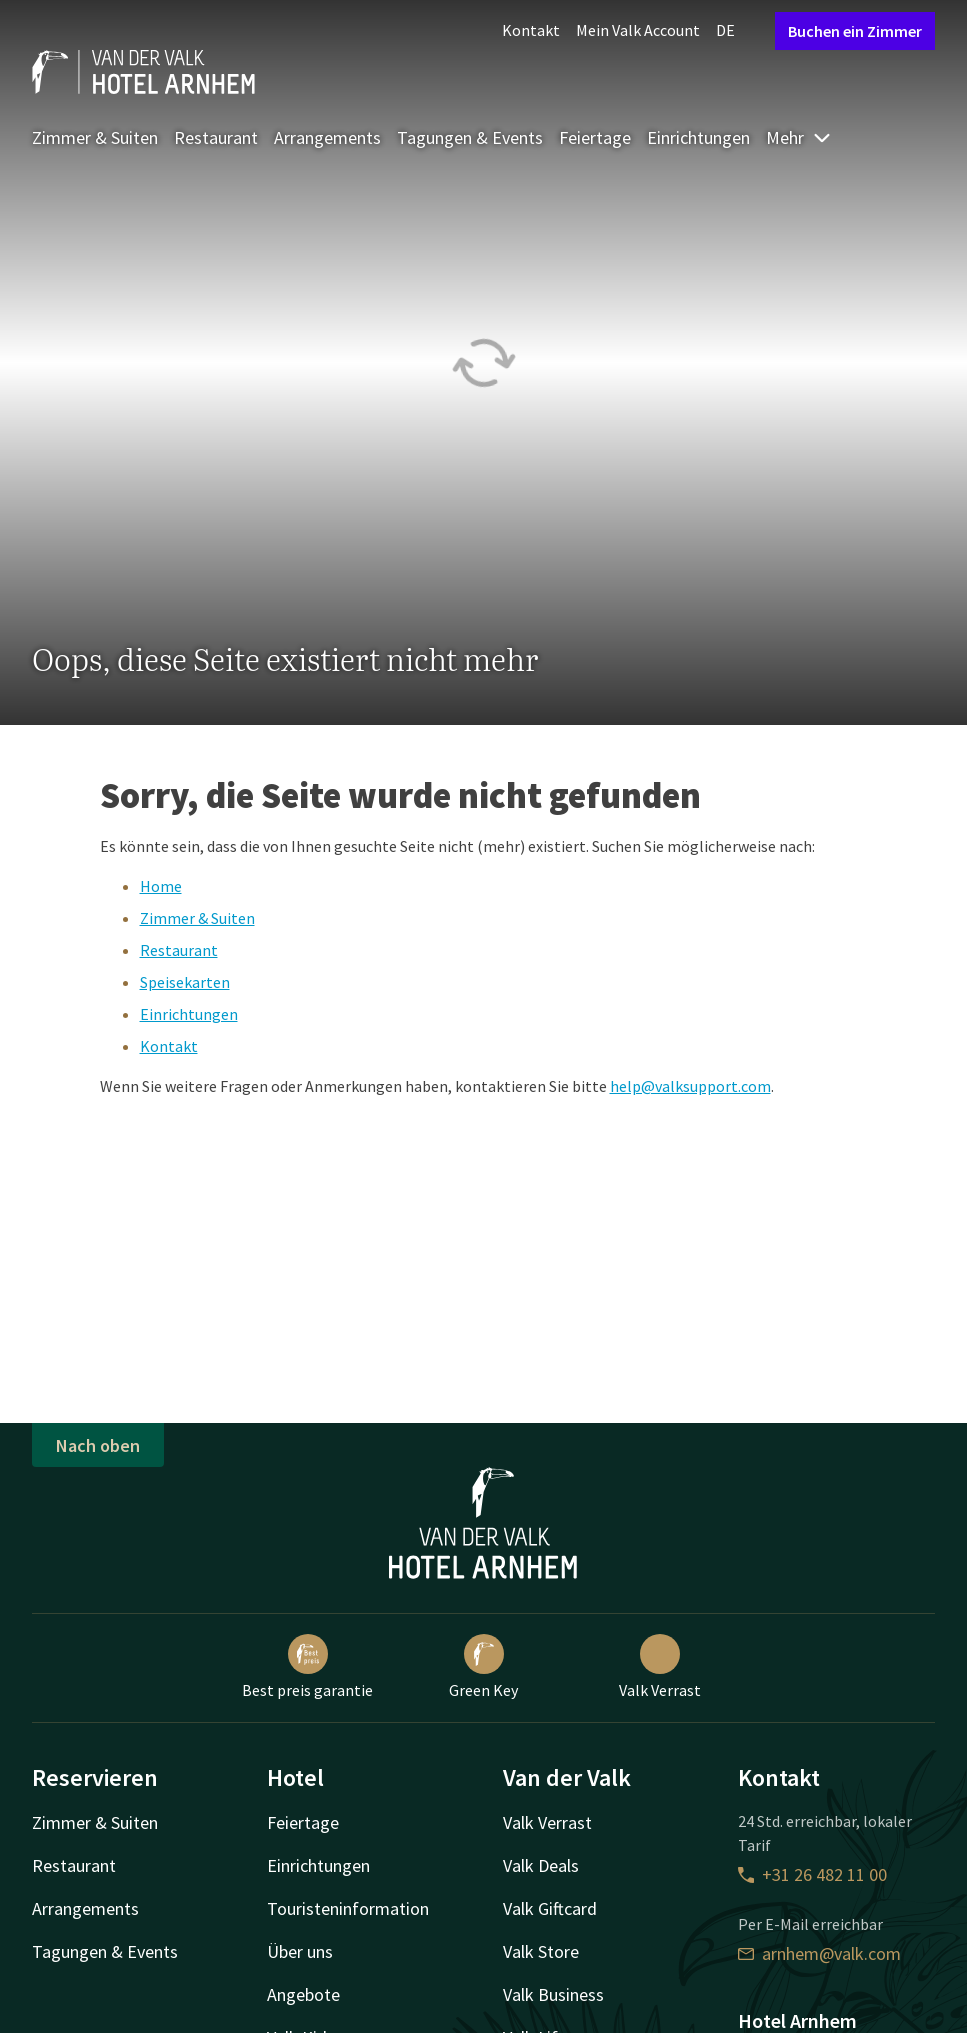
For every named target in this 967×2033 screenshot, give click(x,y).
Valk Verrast (660, 1667)
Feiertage (595, 137)
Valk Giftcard (550, 1908)
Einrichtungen (698, 137)
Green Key (483, 1667)
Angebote (303, 1994)
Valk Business (553, 1994)
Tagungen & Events (470, 137)
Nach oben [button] (98, 1445)
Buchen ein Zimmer (855, 31)
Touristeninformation (348, 1908)
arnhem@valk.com (819, 1953)
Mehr (799, 137)
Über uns (300, 1951)
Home (161, 886)
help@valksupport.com (690, 1086)
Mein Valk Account (638, 30)
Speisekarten (185, 982)
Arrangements (327, 137)
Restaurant (216, 137)
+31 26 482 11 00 (812, 1874)
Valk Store (541, 1951)
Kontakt (531, 30)
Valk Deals (541, 1865)
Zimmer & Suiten (95, 137)
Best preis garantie (307, 1667)
